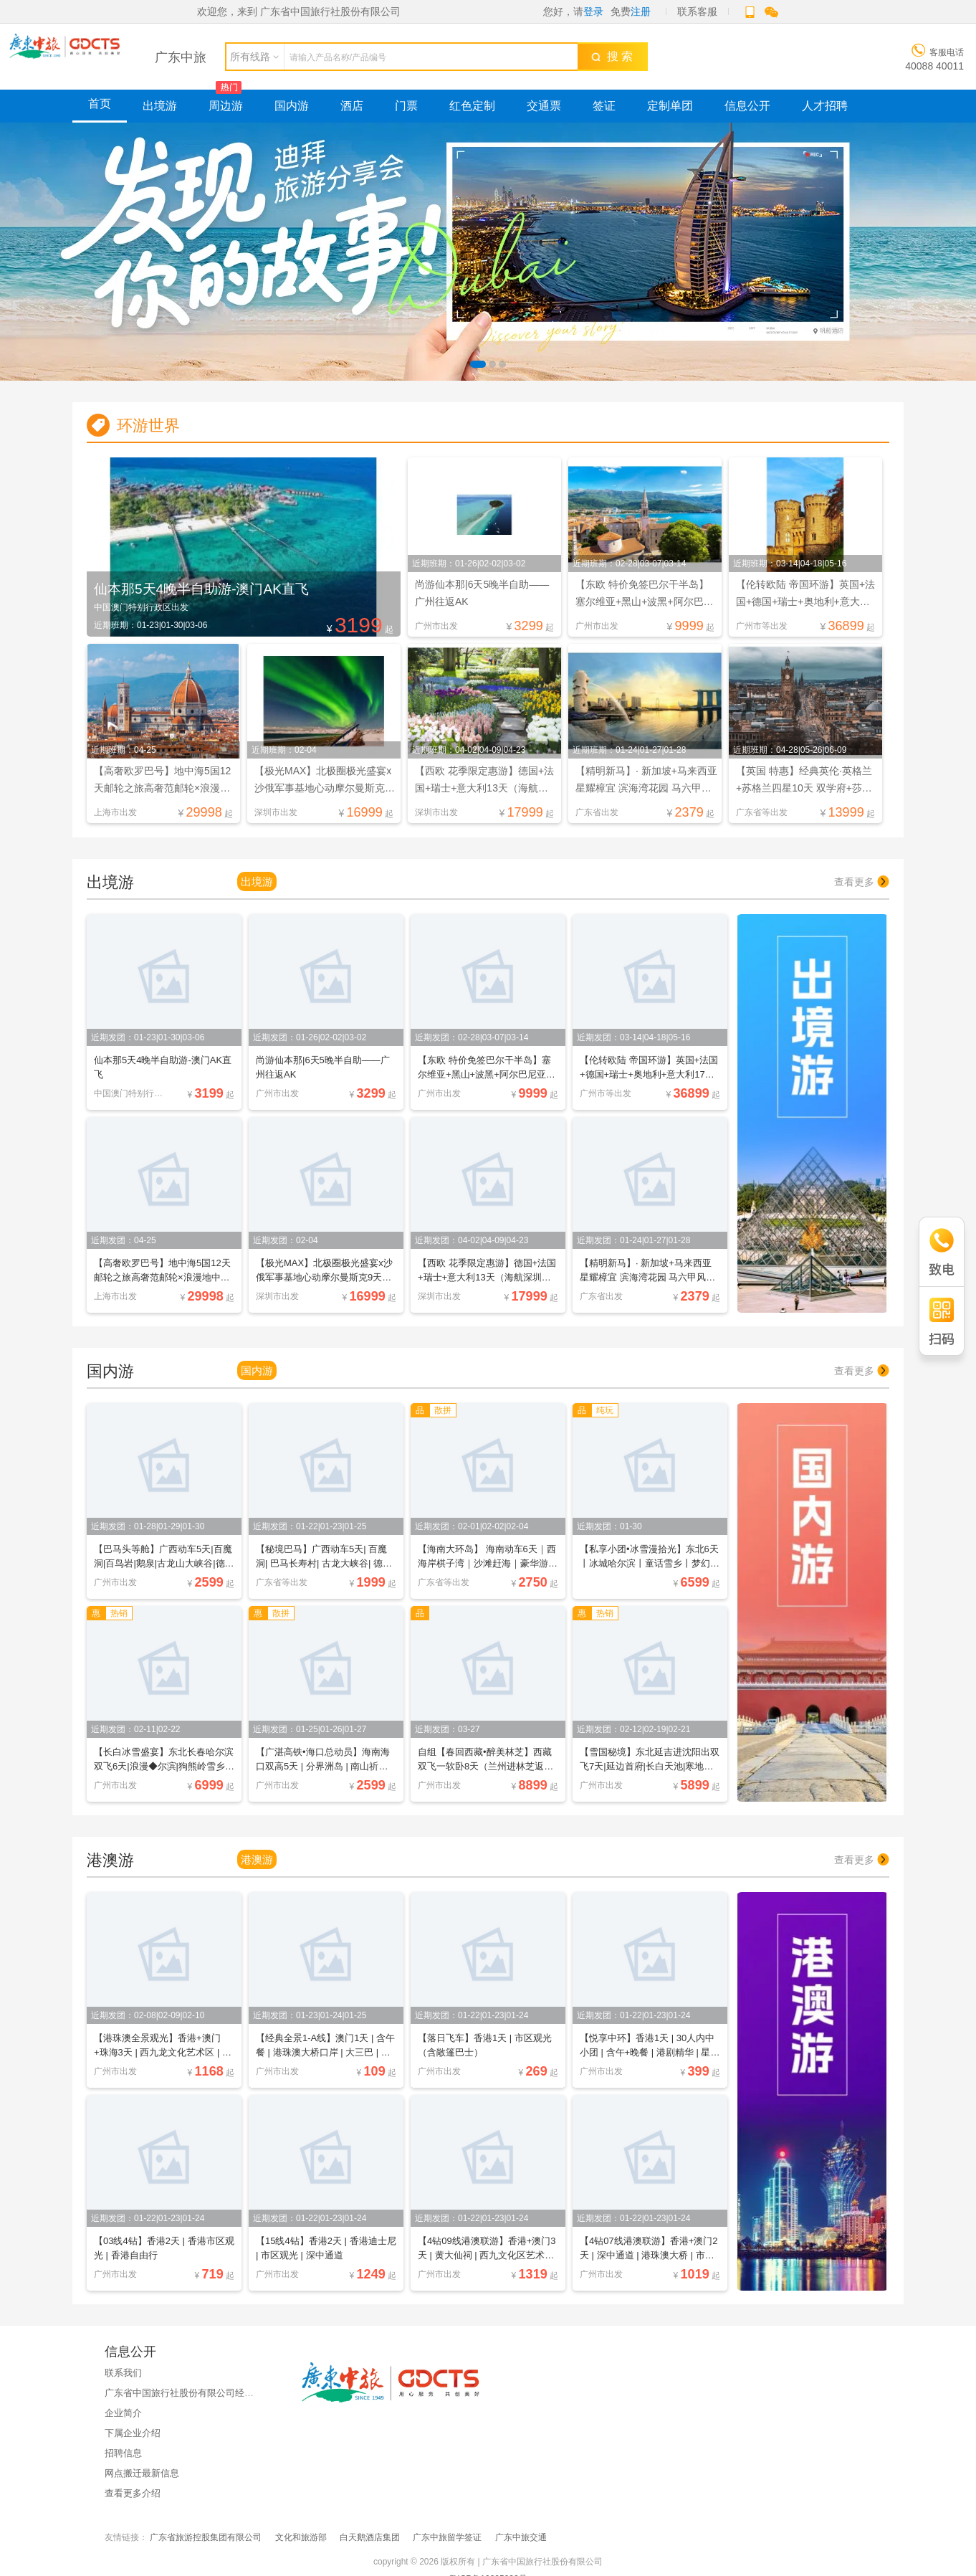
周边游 (226, 106)
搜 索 (612, 56)
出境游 (160, 106)
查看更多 (861, 882)
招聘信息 (123, 2453)
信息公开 (747, 106)
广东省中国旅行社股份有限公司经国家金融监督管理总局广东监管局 (244, 2392)
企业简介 (123, 2413)
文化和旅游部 (301, 2537)
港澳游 (257, 1859)
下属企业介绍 (133, 2433)
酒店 (351, 106)
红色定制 (472, 106)
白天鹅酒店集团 (370, 2537)
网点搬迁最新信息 (142, 2473)
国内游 (291, 106)
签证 (604, 106)
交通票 (544, 106)
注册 (641, 11)
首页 (99, 104)
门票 (406, 106)
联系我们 (123, 2372)
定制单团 (670, 106)
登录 (593, 11)
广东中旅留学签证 (447, 2537)
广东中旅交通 (521, 2537)
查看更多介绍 (133, 2493)
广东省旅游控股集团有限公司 (206, 2537)
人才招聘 (825, 106)
